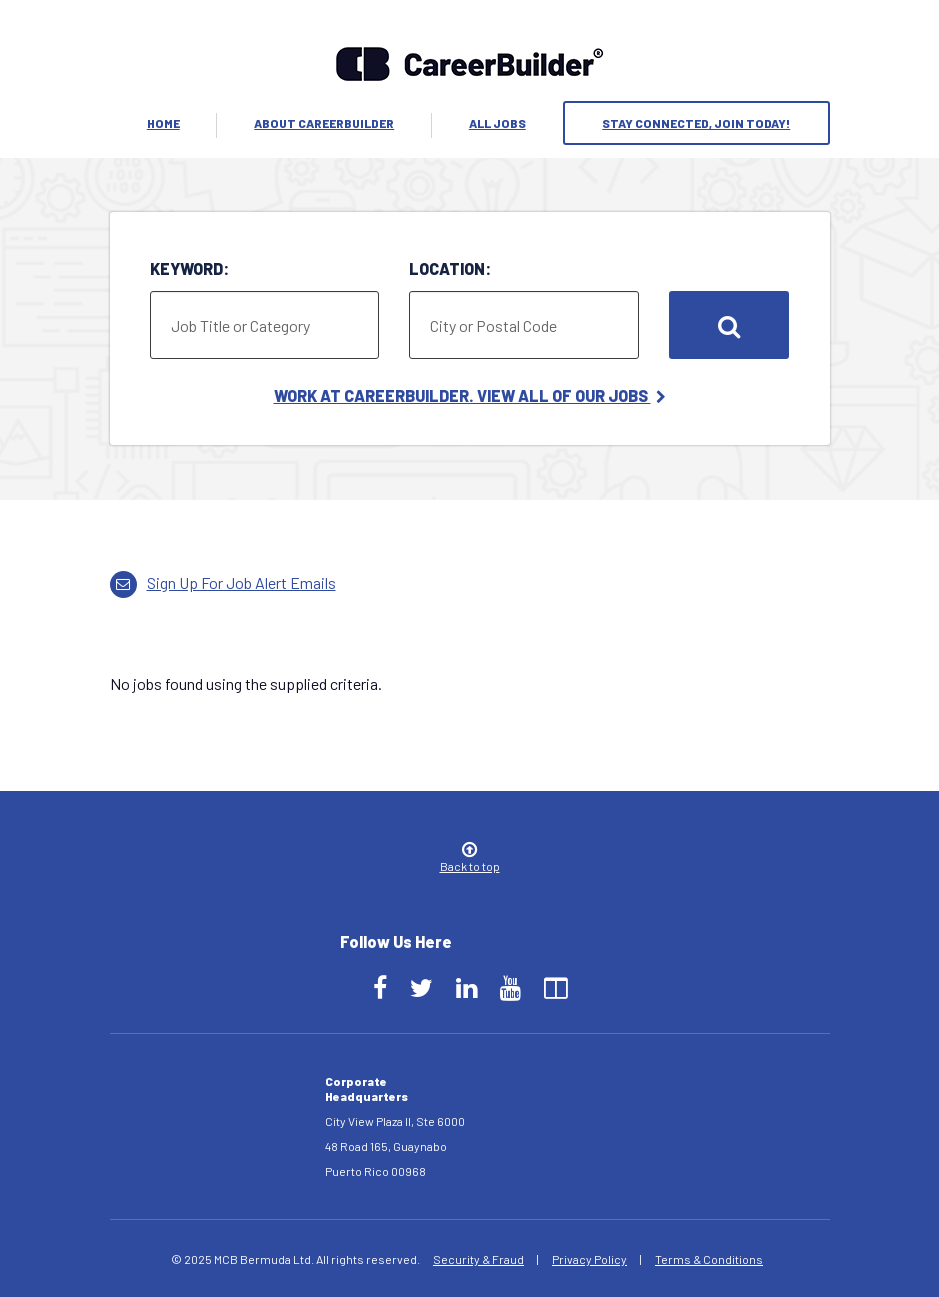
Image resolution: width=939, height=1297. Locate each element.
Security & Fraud (478, 1259)
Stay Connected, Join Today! (696, 123)
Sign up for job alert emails (223, 582)
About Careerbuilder (324, 123)
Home (163, 123)
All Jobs (497, 123)
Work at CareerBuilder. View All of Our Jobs (470, 395)
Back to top (470, 858)
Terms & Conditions (709, 1259)
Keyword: (189, 268)
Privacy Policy (589, 1259)
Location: (450, 268)
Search (729, 325)
